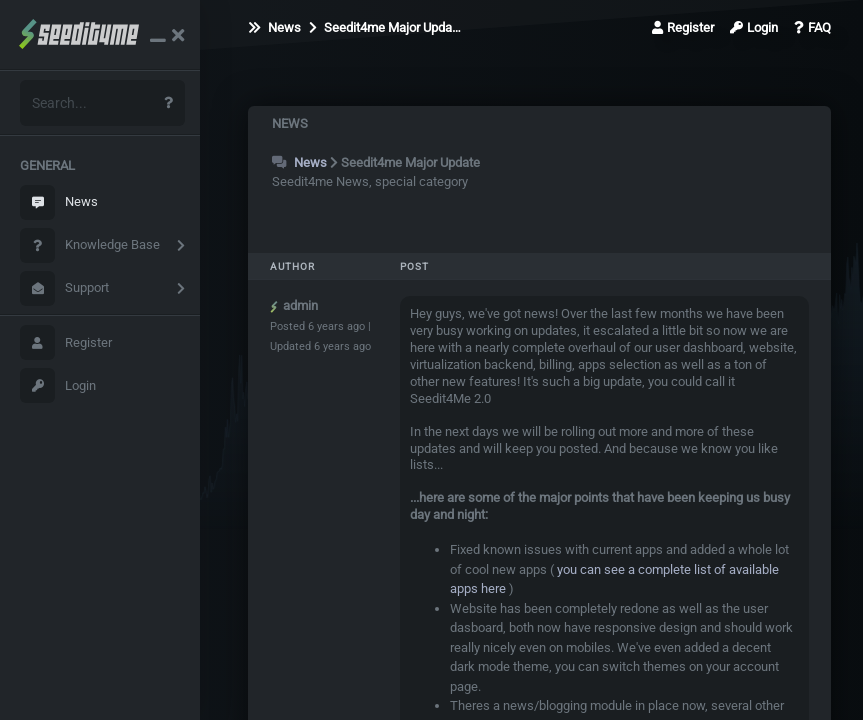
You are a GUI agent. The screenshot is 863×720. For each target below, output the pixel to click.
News (59, 202)
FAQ (812, 27)
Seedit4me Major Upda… (385, 27)
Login (58, 385)
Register (66, 342)
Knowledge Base (90, 245)
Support (64, 288)
